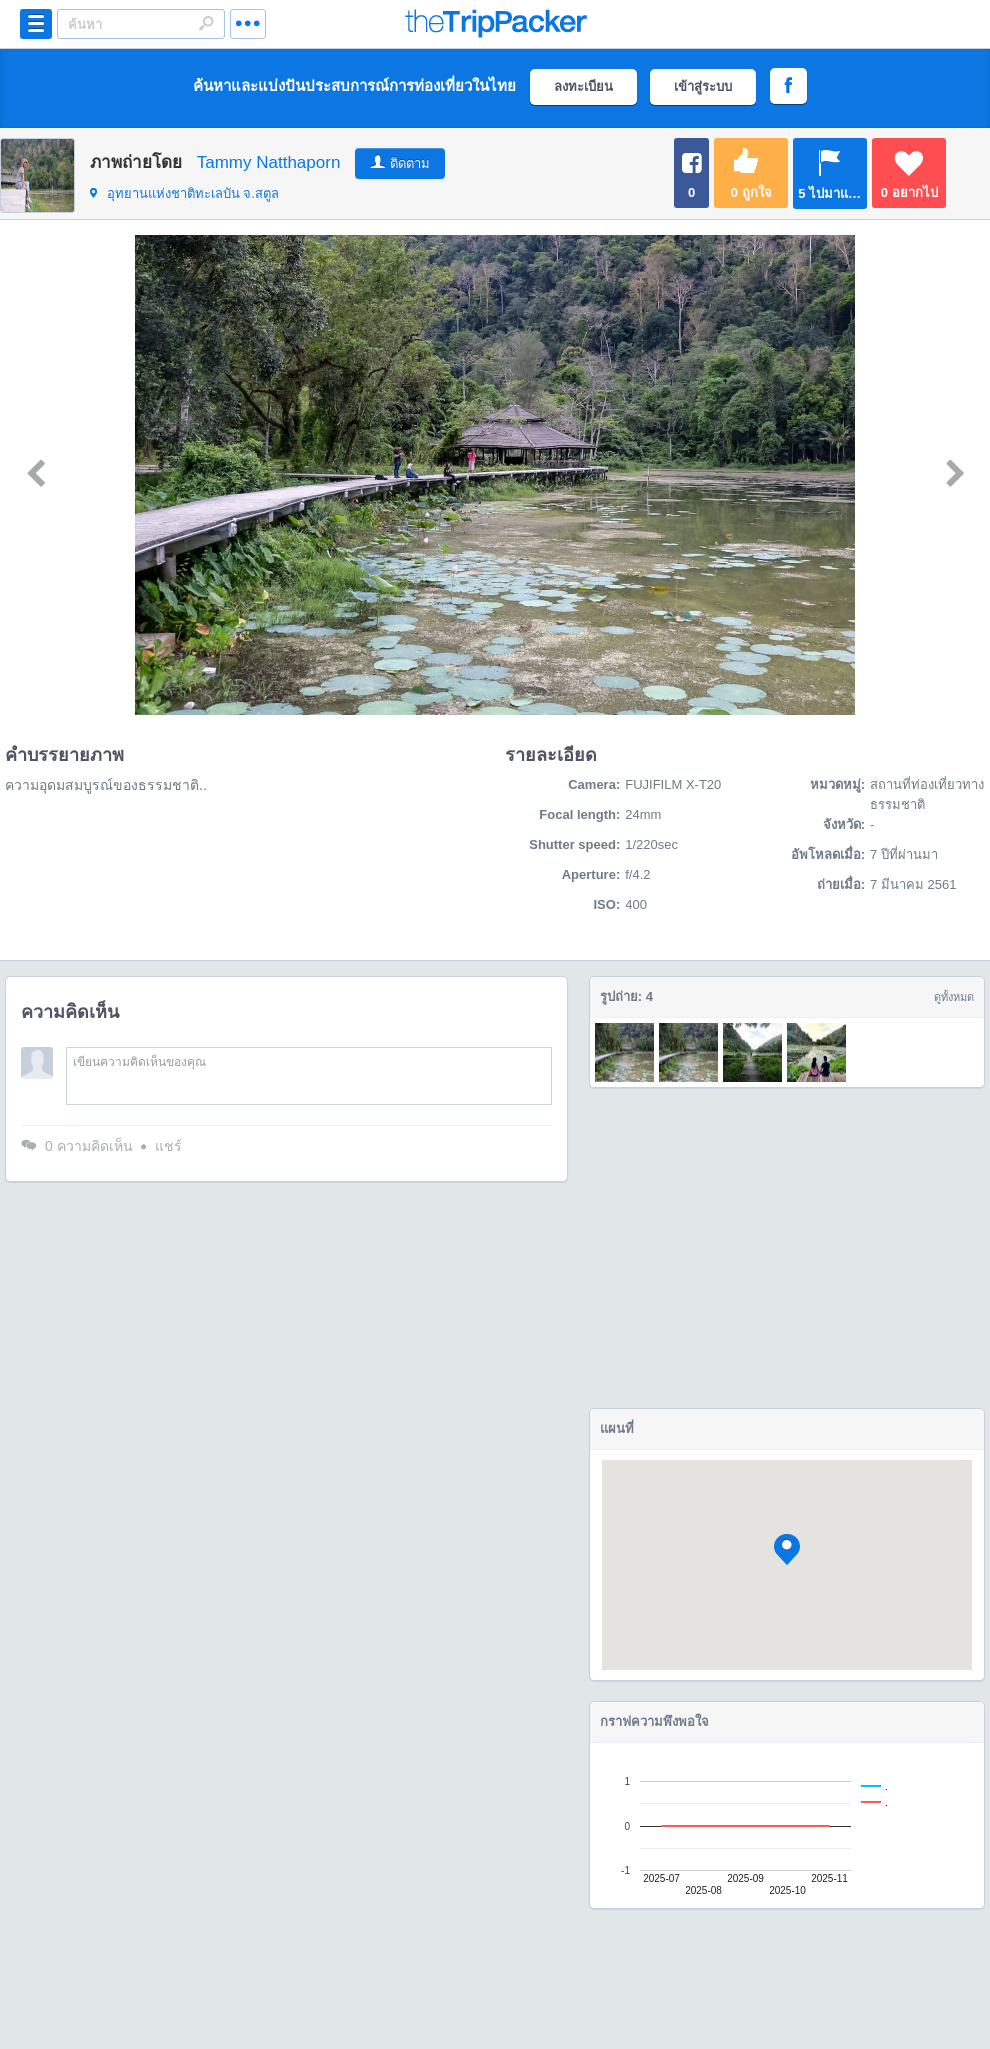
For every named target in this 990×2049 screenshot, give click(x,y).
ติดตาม (410, 163)
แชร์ (168, 1146)
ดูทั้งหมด (954, 997)
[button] (787, 1549)
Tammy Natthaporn (269, 162)
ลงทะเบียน (583, 86)
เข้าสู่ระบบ (703, 86)
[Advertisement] (787, 1248)
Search (206, 23)
